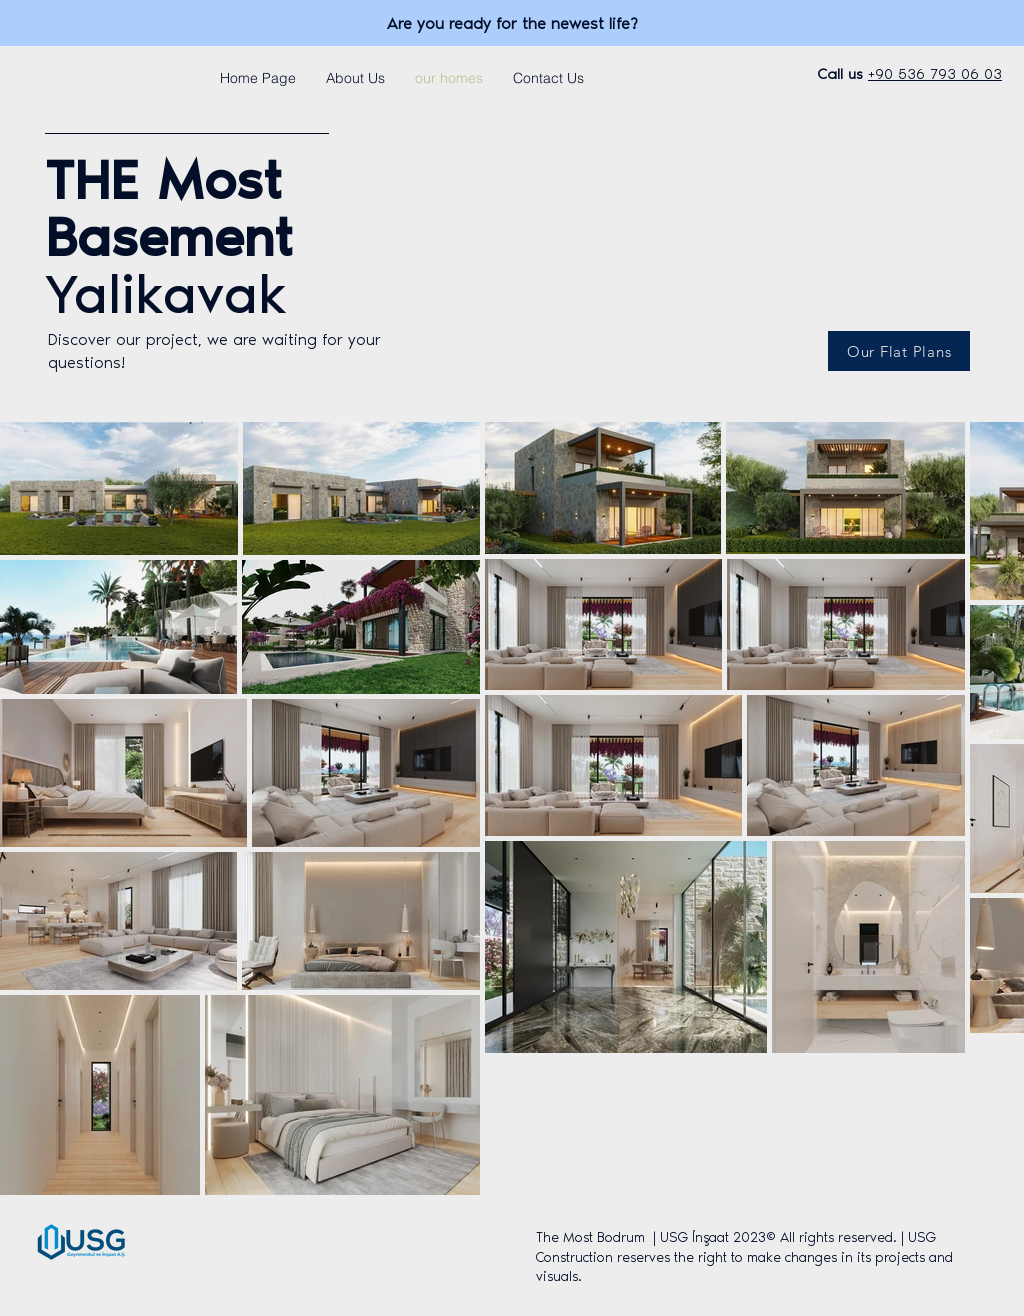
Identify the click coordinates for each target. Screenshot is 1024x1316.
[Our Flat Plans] (899, 351)
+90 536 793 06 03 (935, 74)
